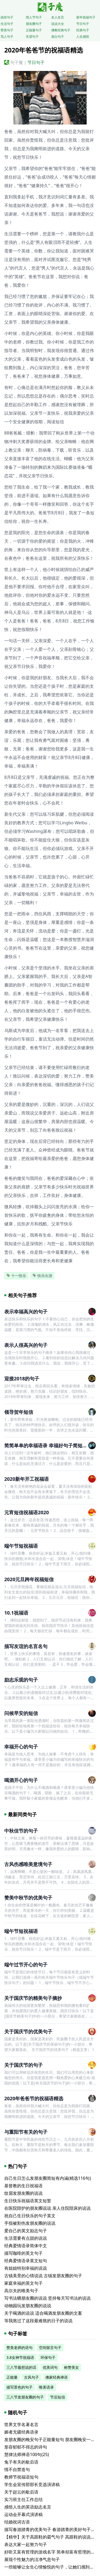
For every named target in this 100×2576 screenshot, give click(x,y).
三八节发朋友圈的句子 (25, 2397)
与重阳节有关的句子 (25, 2132)
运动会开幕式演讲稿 (23, 2514)
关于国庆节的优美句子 (28, 2031)
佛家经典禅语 (56, 2377)
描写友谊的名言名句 (25, 1646)
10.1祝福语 (16, 1613)
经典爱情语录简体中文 (25, 2246)
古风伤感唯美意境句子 (28, 1864)
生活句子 (7, 23)
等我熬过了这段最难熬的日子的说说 (38, 2321)
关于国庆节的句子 (23, 2065)
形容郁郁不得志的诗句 (25, 2447)
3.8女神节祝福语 (20, 2357)
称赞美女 (71, 2367)
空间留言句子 (50, 2347)
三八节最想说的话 (21, 2367)
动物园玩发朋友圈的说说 (27, 2306)
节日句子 (82, 23)
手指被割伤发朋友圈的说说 (29, 2223)
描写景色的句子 (19, 2387)
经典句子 (82, 30)
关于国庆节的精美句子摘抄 (33, 1998)
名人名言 (57, 17)
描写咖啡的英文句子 (23, 2253)
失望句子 (32, 36)
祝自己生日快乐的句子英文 (29, 2216)
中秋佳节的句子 (21, 1830)
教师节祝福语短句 (21, 2477)
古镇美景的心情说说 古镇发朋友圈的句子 (43, 2276)
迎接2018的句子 (21, 1378)
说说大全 (57, 23)
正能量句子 (34, 30)
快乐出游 (42, 1275)
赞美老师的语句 (19, 2347)
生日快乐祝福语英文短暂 (27, 2201)
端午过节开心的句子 (25, 1964)
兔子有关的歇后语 (21, 2462)
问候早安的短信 (21, 1713)
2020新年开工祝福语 (26, 1479)
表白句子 (57, 36)
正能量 (12, 2377)
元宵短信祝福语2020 (26, 1512)
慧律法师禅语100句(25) (26, 2454)
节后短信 (57, 2397)
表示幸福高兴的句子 (25, 1311)
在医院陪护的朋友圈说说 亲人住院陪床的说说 (47, 2208)
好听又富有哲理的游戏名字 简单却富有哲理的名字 (51, 2552)
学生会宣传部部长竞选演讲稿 (32, 2484)
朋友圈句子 (34, 23)
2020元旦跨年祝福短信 (29, 1579)
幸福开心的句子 (21, 1746)
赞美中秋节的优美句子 (28, 1897)
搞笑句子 (7, 17)
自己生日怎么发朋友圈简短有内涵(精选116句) (47, 2178)
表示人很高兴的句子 (25, 1345)
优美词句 (50, 2367)
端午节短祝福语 (21, 1546)
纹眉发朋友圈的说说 (23, 2193)
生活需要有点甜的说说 (25, 2238)
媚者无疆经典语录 (21, 2432)
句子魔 (16, 62)
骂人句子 (7, 36)
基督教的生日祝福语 (23, 2186)
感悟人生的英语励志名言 (27, 2507)
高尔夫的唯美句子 (21, 2291)
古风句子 (31, 2377)
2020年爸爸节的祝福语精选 (33, 2098)
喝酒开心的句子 (21, 1780)
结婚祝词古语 (17, 2522)
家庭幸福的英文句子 (23, 2283)
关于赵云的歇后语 (21, 2492)
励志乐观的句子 (21, 1679)
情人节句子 (34, 17)
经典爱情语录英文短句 (25, 2261)
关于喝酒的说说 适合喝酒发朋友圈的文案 (43, 2313)
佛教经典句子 (60, 30)
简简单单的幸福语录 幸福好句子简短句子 (48, 1445)
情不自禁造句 (17, 2469)
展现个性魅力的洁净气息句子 (32, 2559)
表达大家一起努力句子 (25, 2544)
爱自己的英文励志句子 (25, 2231)
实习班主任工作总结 (23, 2499)
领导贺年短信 (18, 1412)
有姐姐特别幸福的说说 (25, 2268)
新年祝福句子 (85, 17)
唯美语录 (46, 2387)
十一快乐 (16, 1275)
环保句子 (48, 2357)
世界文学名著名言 (21, 2424)
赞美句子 (7, 30)
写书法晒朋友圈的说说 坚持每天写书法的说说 (47, 2298)
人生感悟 (82, 36)
